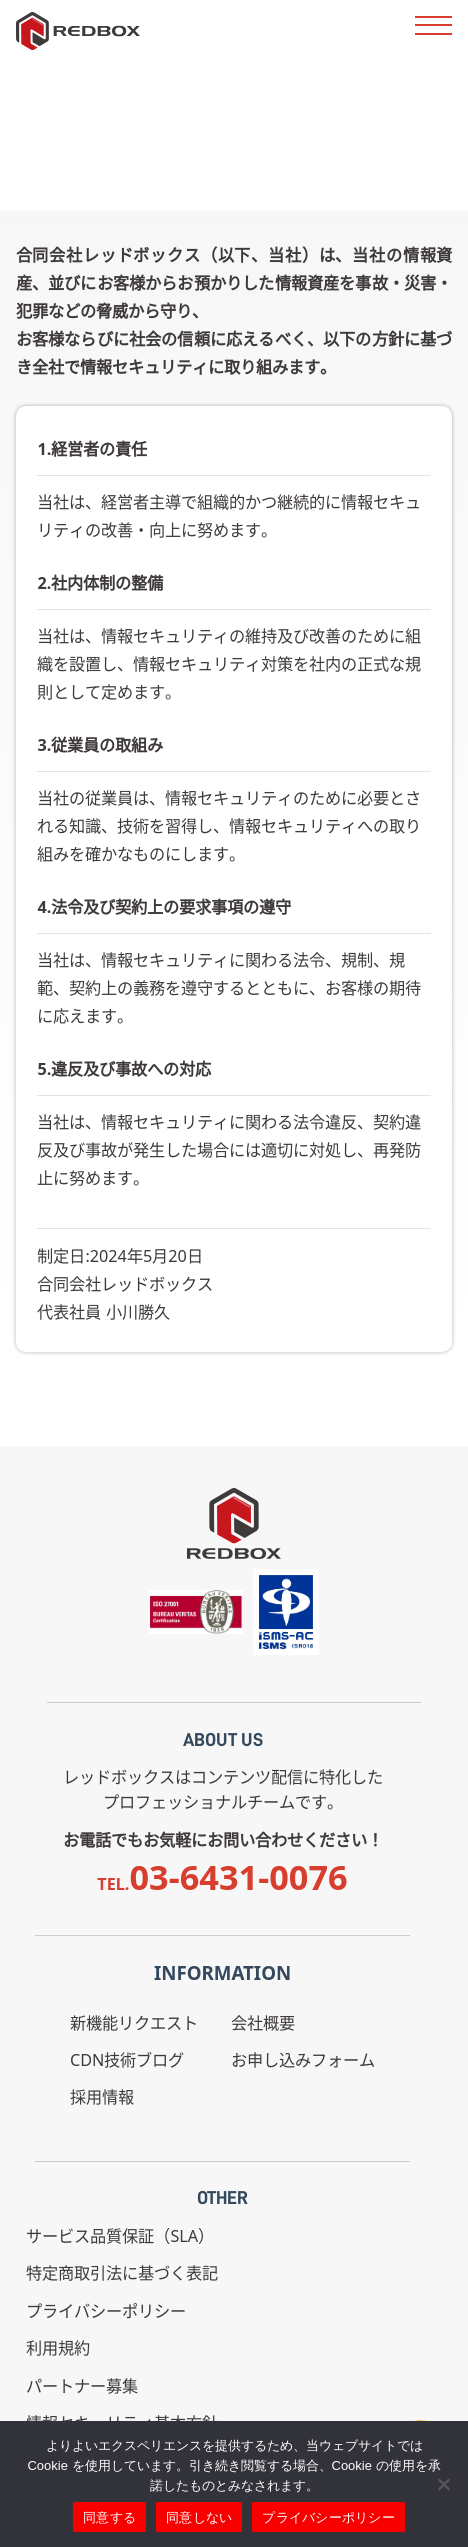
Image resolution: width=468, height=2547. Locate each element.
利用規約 (58, 2348)
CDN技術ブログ (127, 2060)
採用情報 (102, 2097)
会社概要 (263, 2023)
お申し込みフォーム (303, 2060)
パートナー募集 (82, 2386)
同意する (109, 2517)
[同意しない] (443, 2484)
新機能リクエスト (134, 2023)
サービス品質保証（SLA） (120, 2236)
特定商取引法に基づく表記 (122, 2273)
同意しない (199, 2517)
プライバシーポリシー (106, 2311)
